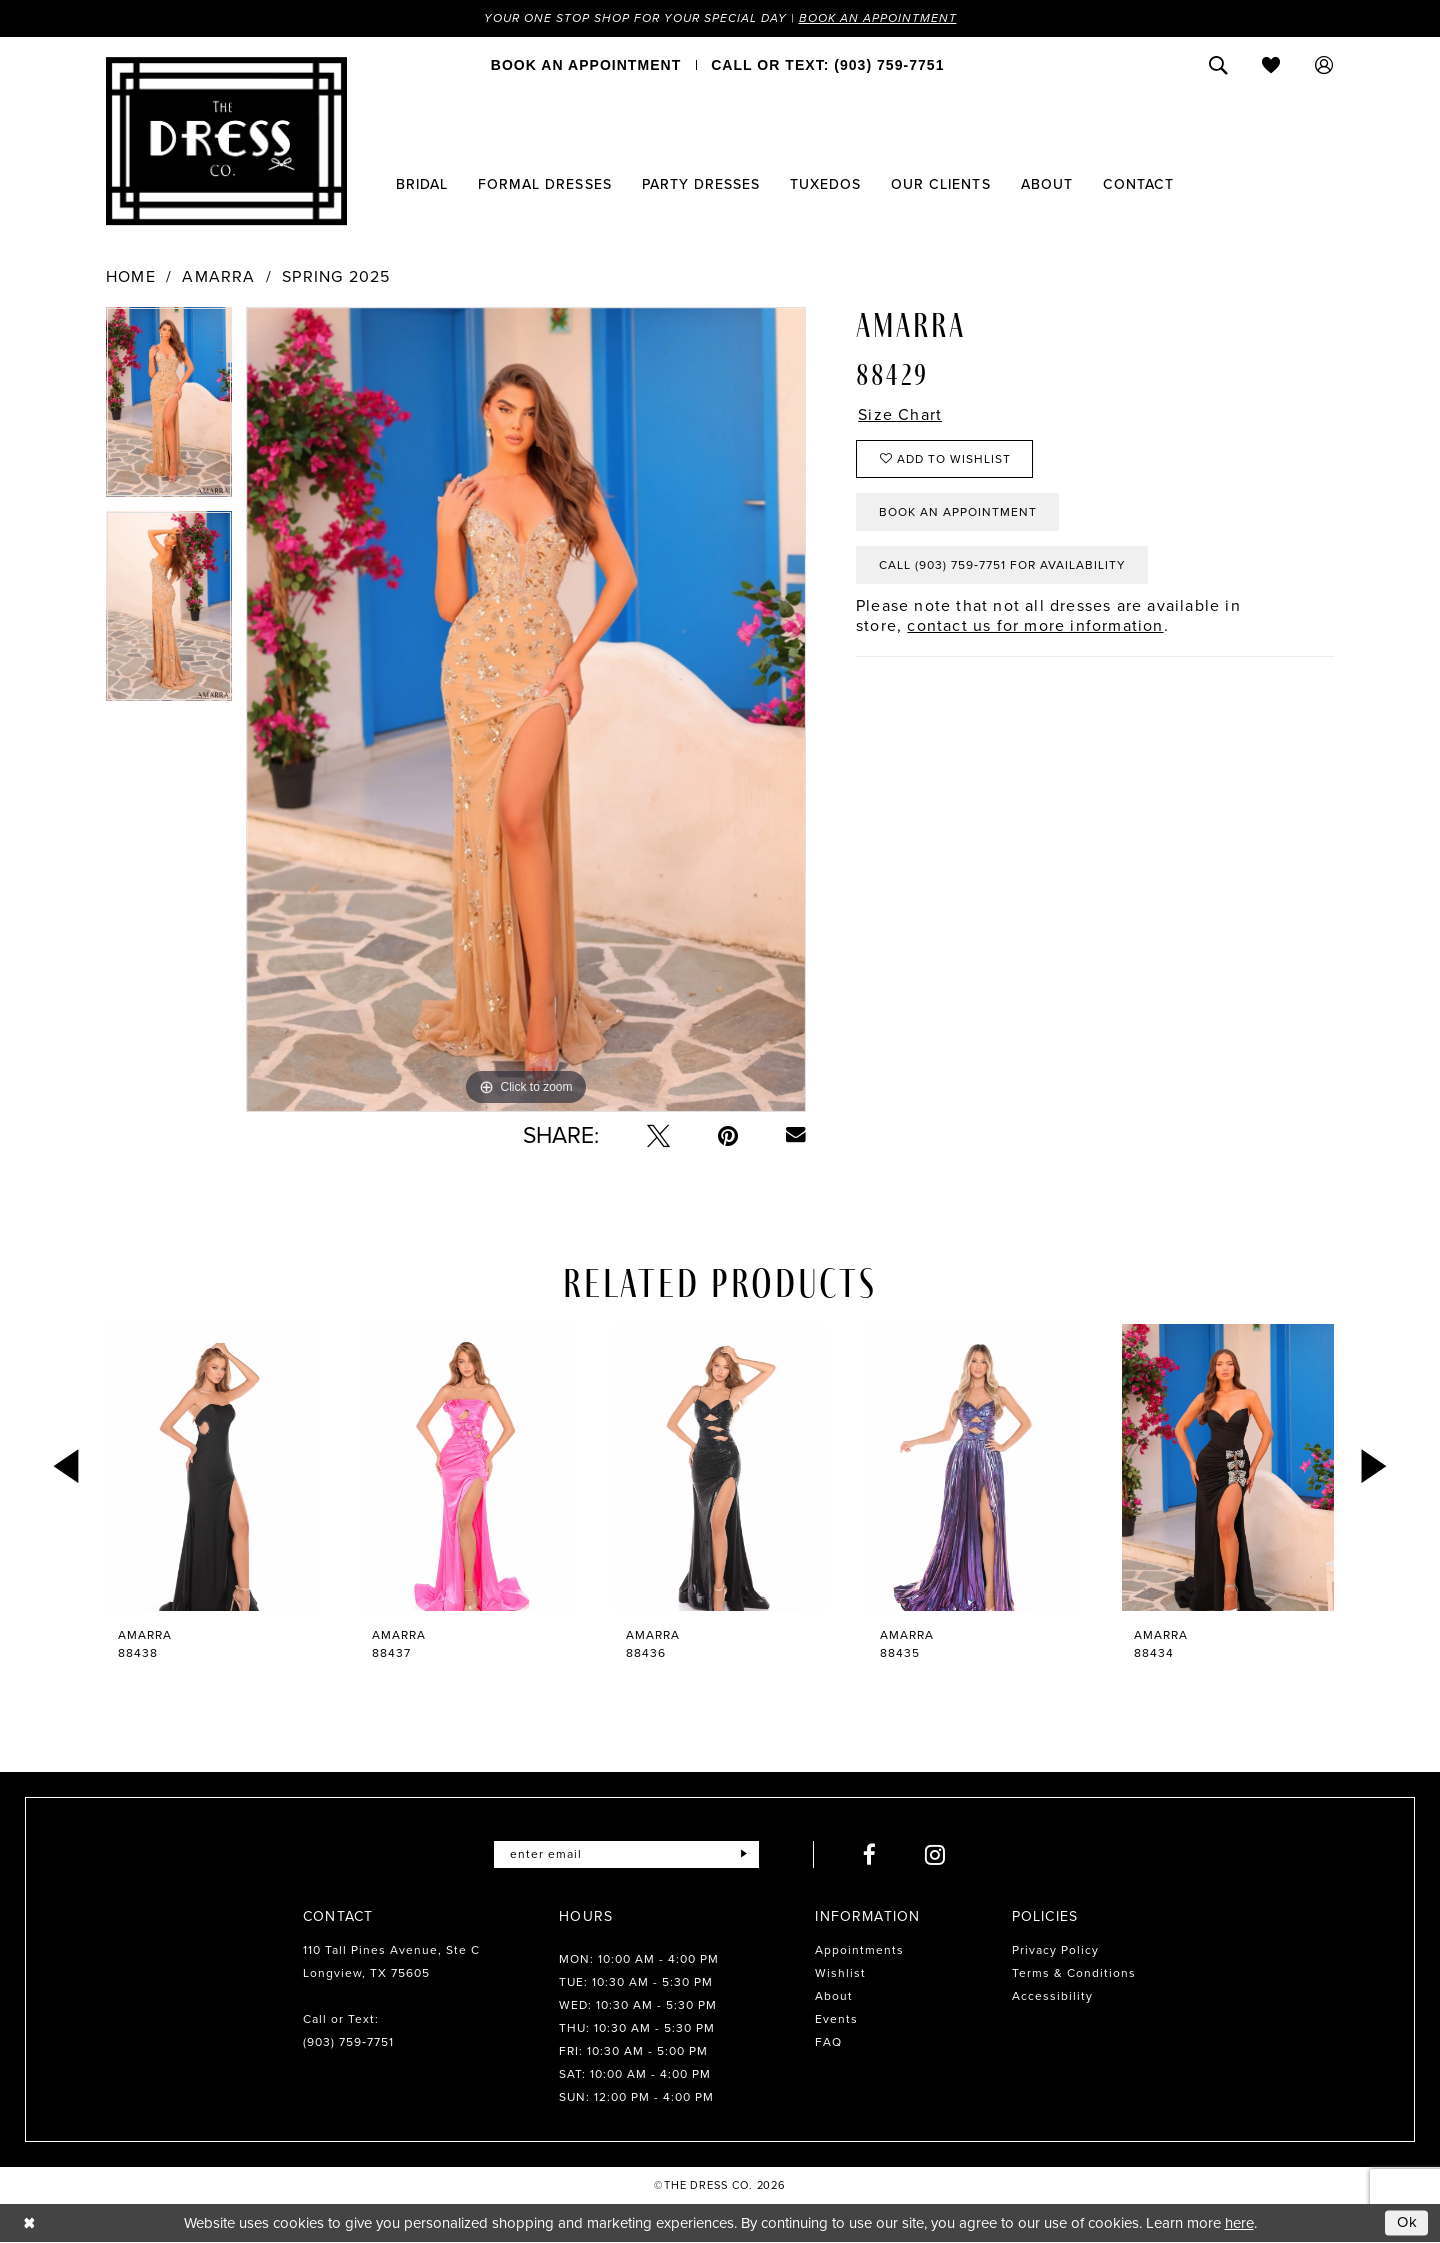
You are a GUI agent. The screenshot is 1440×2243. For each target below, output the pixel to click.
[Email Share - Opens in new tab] (796, 1135)
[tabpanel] (169, 409)
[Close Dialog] (29, 2222)
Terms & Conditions (1074, 1973)
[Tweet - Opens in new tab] (658, 1135)
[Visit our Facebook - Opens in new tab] (870, 1854)
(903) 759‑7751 (348, 2042)
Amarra (218, 277)
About (834, 1996)
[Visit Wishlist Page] (1271, 65)
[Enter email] (626, 1854)
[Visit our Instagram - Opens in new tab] (935, 1854)
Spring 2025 (336, 277)
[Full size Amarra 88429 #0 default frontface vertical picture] (526, 709)
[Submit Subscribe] (743, 1854)
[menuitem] (586, 65)
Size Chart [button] (900, 415)
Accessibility (1052, 1996)
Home (131, 277)
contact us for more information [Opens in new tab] (1035, 625)
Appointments (859, 1950)
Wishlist (840, 1973)
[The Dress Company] (226, 141)
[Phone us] (827, 65)
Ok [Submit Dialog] (1408, 2222)
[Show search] (1218, 65)
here (1239, 2223)
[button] (1324, 65)
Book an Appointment (878, 18)
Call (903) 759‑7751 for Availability (1002, 565)
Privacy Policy (1055, 1950)
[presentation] (212, 1467)
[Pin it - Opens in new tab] (728, 1135)
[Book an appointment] (586, 65)
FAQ (828, 2042)
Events (836, 2019)
